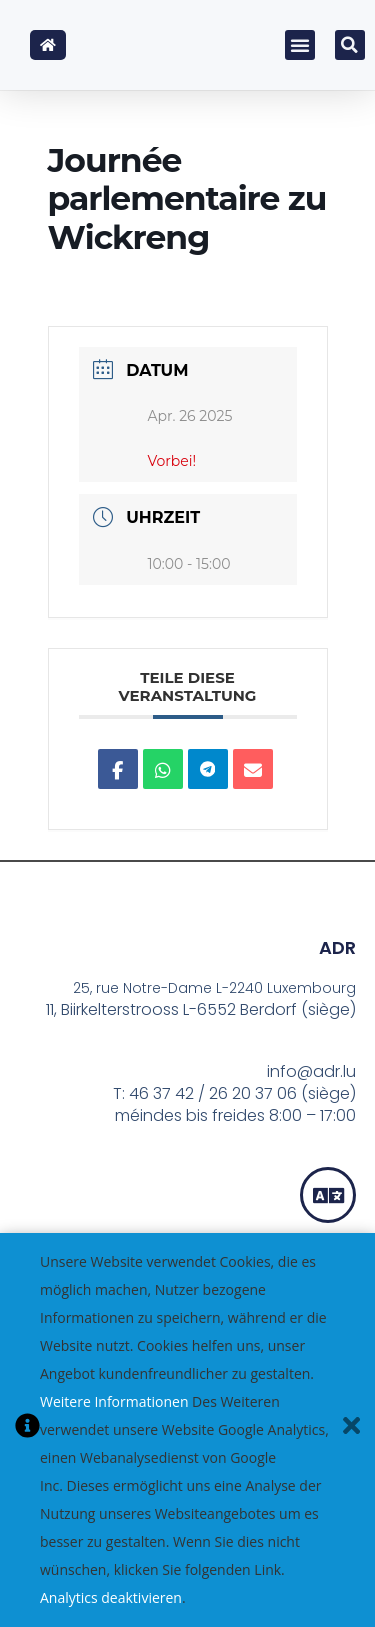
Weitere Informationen (114, 1401)
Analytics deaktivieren (111, 1597)
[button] (300, 45)
